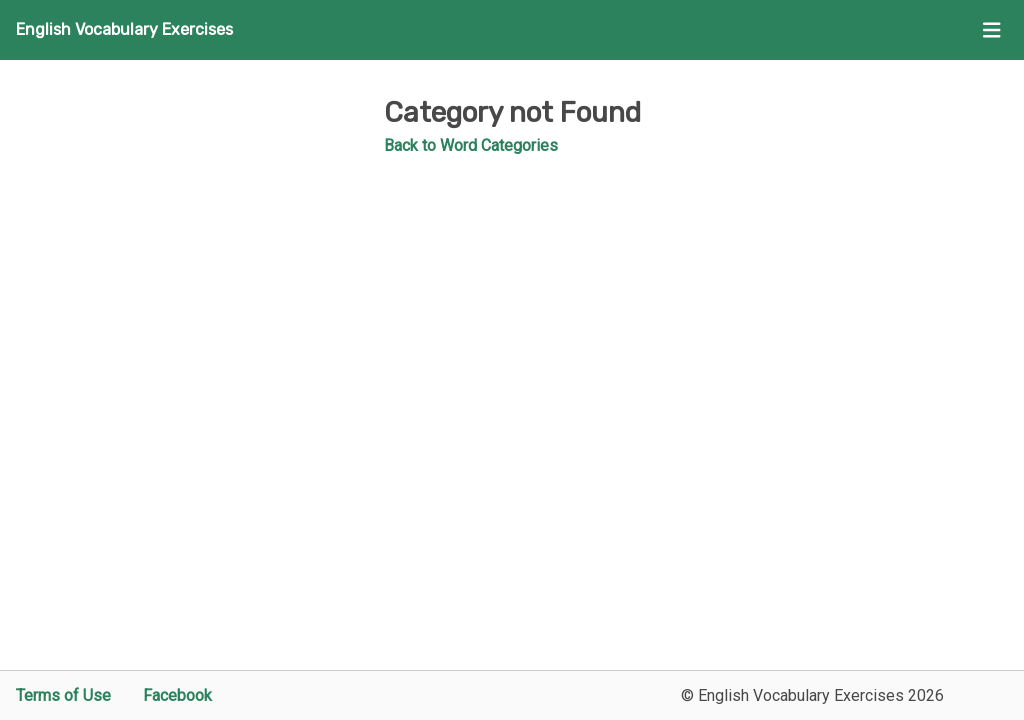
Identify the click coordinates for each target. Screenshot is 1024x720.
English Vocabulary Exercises (124, 29)
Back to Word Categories (471, 145)
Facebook (177, 695)
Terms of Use (63, 695)
